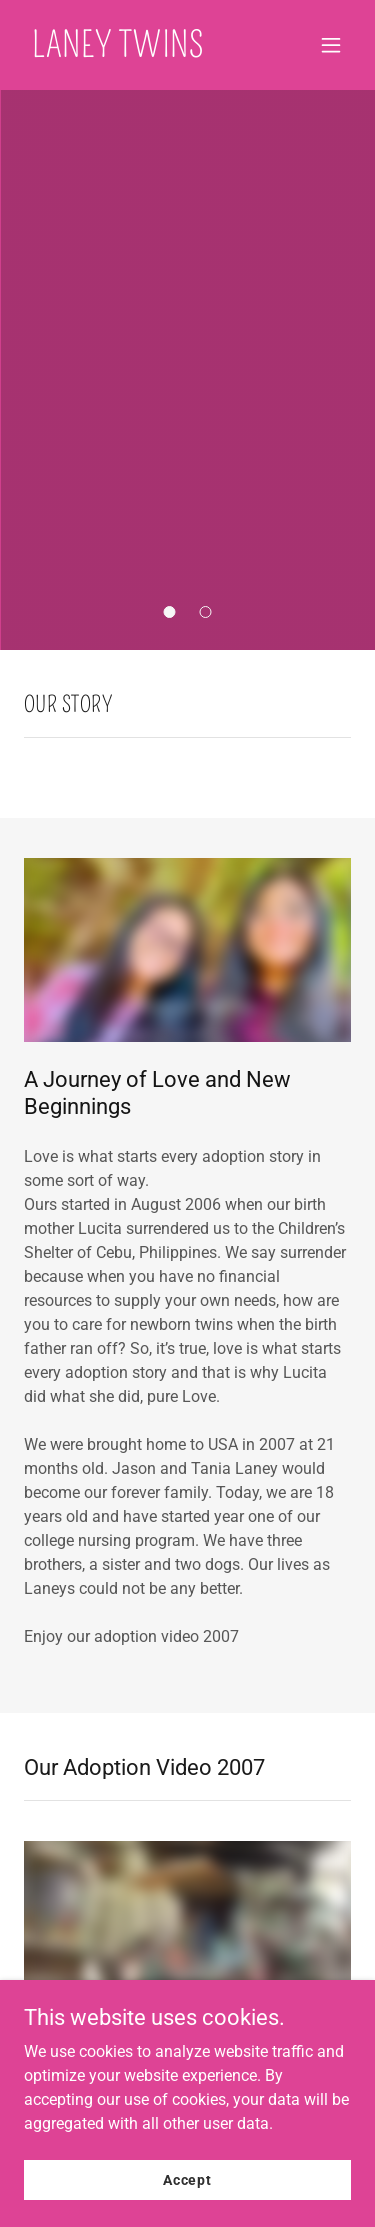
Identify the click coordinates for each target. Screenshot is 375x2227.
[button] (331, 45)
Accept (187, 2179)
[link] (118, 51)
